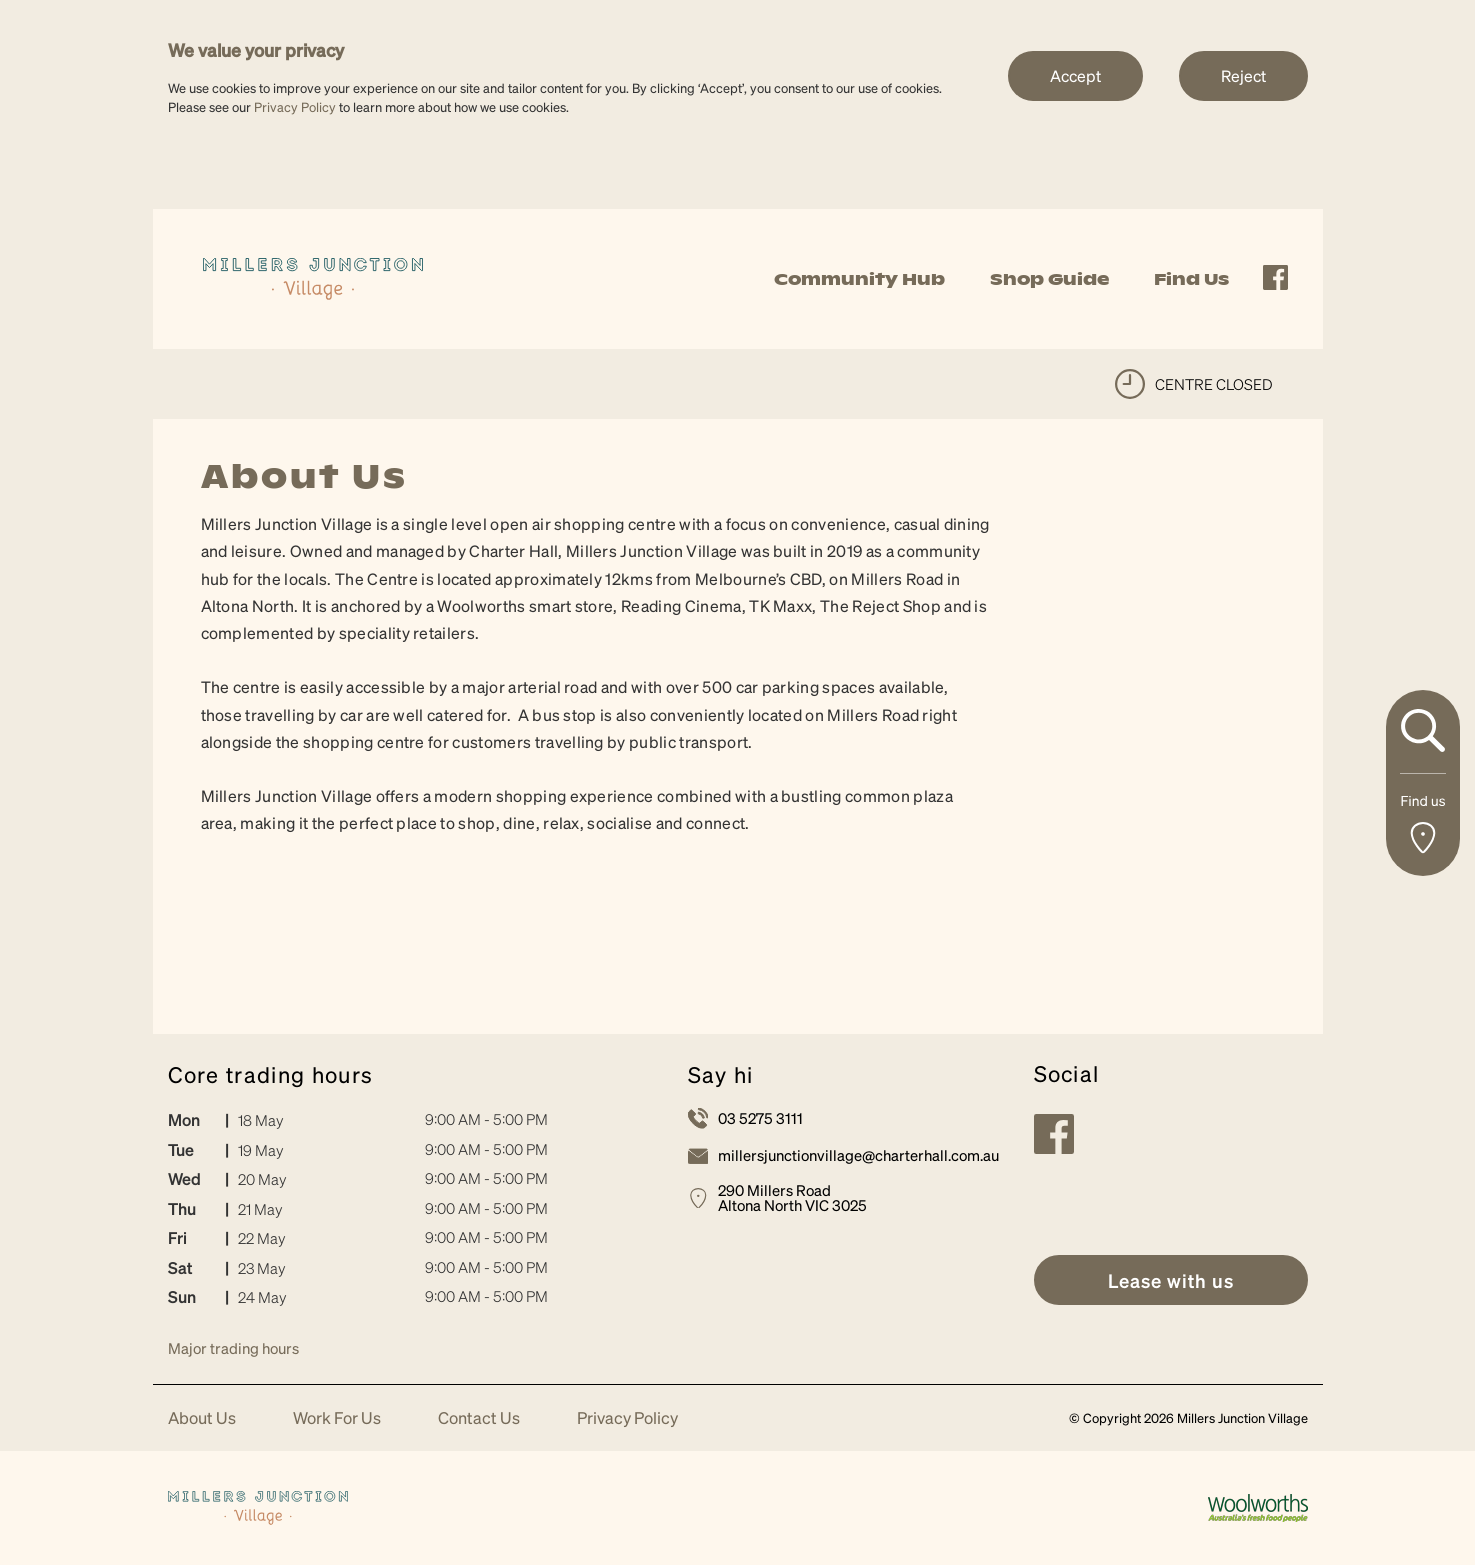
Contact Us (479, 1418)
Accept (1075, 75)
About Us (202, 1418)
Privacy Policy (295, 106)
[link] (313, 276)
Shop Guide (1049, 279)
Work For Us (337, 1418)
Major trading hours (233, 1348)
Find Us (1191, 279)
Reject (1243, 75)
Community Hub (859, 279)
